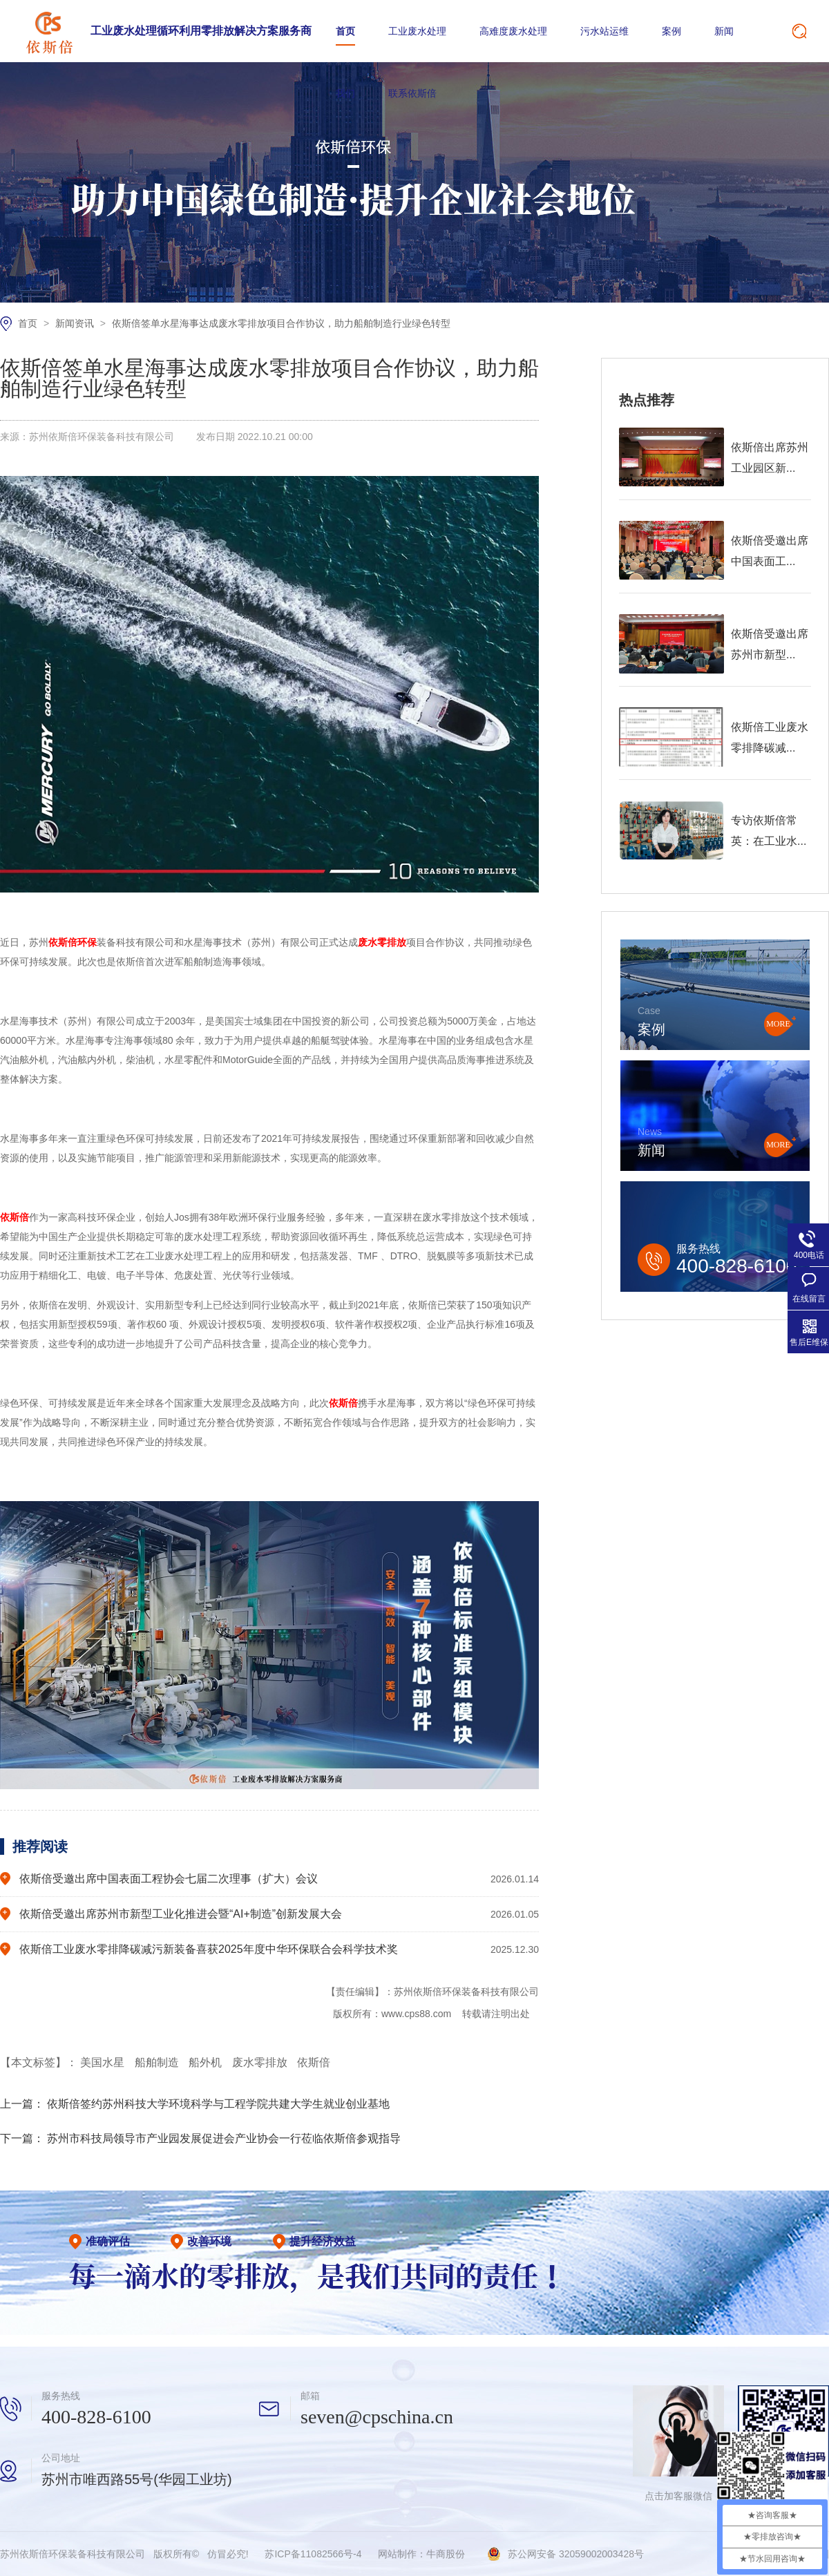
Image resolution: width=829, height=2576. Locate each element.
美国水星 (103, 2062)
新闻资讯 (76, 323)
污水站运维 (604, 31)
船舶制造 (158, 2062)
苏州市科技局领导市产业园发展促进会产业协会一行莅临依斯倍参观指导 (224, 2138)
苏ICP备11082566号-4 (313, 2553)
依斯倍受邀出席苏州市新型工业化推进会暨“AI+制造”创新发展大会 (180, 1914)
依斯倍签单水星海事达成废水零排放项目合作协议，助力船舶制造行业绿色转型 (281, 323)
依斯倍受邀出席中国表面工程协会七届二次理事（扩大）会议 (168, 1879)
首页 (345, 31)
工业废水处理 (417, 31)
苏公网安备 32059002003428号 (576, 2553)
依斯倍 (313, 2062)
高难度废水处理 (513, 31)
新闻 (724, 31)
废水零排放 (261, 2062)
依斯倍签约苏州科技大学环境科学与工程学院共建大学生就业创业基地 (218, 2104)
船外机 (207, 2062)
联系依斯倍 (412, 93)
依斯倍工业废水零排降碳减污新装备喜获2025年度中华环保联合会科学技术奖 (208, 1949)
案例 (671, 31)
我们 (345, 93)
